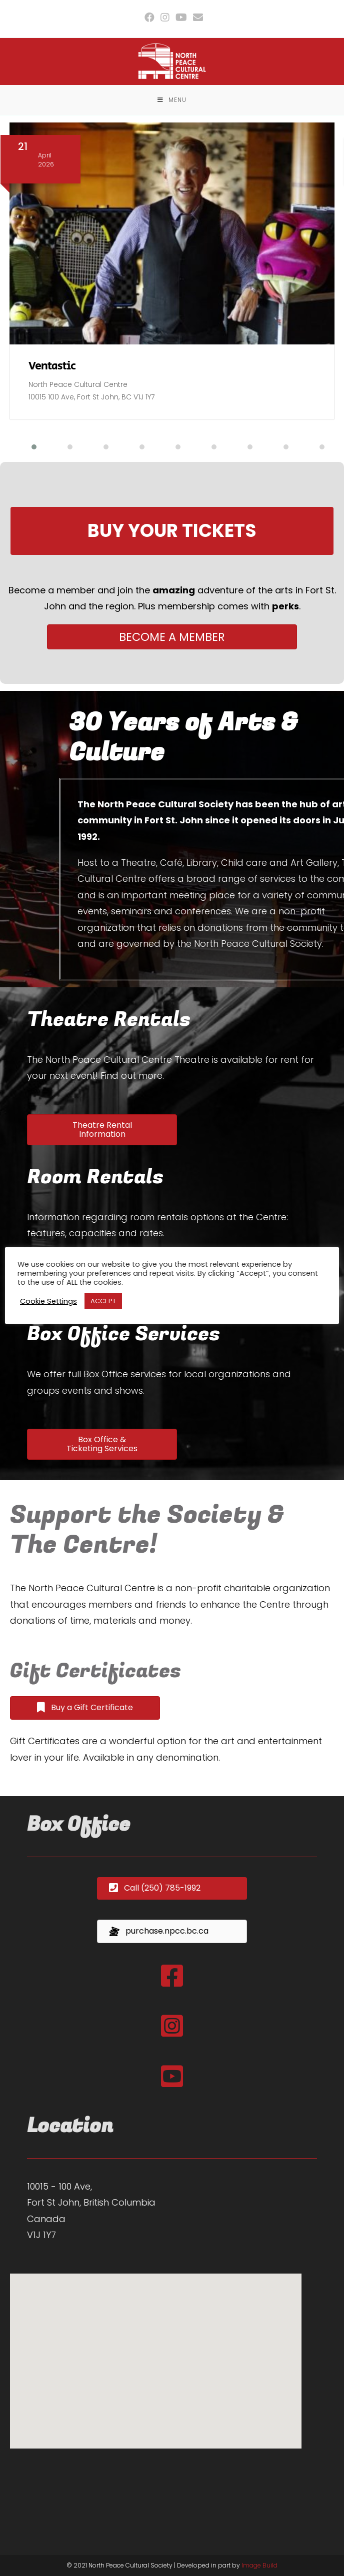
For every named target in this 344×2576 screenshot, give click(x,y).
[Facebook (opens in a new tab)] (150, 17)
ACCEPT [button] (103, 1301)
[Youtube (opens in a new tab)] (181, 17)
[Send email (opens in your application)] (196, 17)
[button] (28, 447)
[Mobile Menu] (172, 100)
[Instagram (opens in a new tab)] (165, 17)
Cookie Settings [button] (48, 1301)
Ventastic (52, 365)
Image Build (260, 2565)
